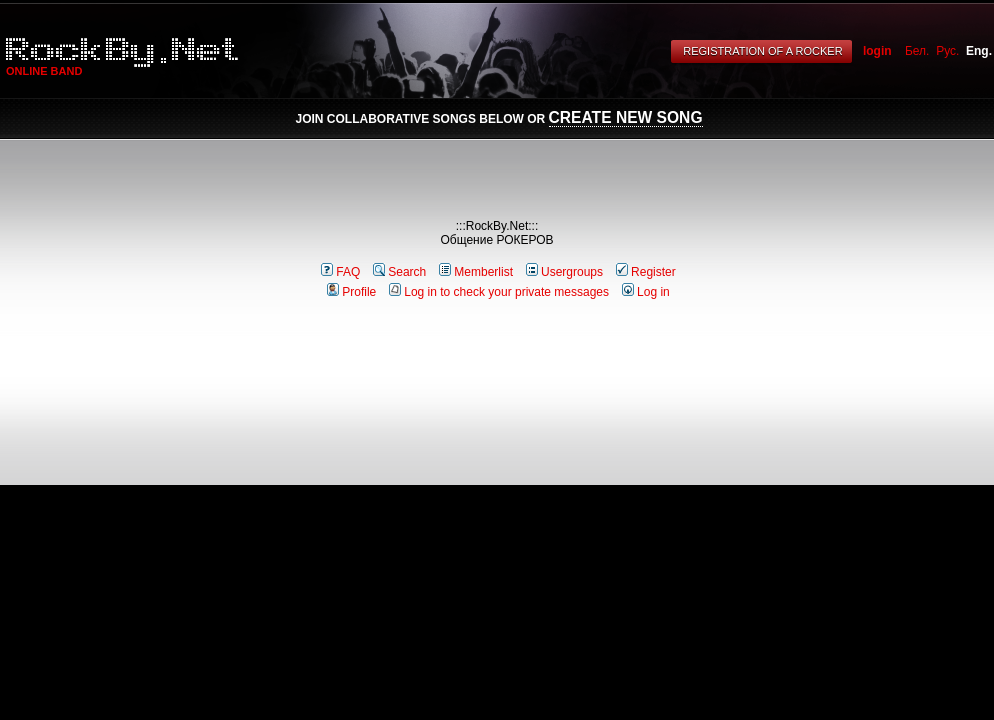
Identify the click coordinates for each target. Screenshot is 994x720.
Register (646, 272)
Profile (351, 292)
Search (399, 272)
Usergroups (564, 272)
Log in (646, 292)
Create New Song (626, 117)
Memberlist (476, 272)
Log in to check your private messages (499, 292)
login (877, 51)
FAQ (340, 272)
